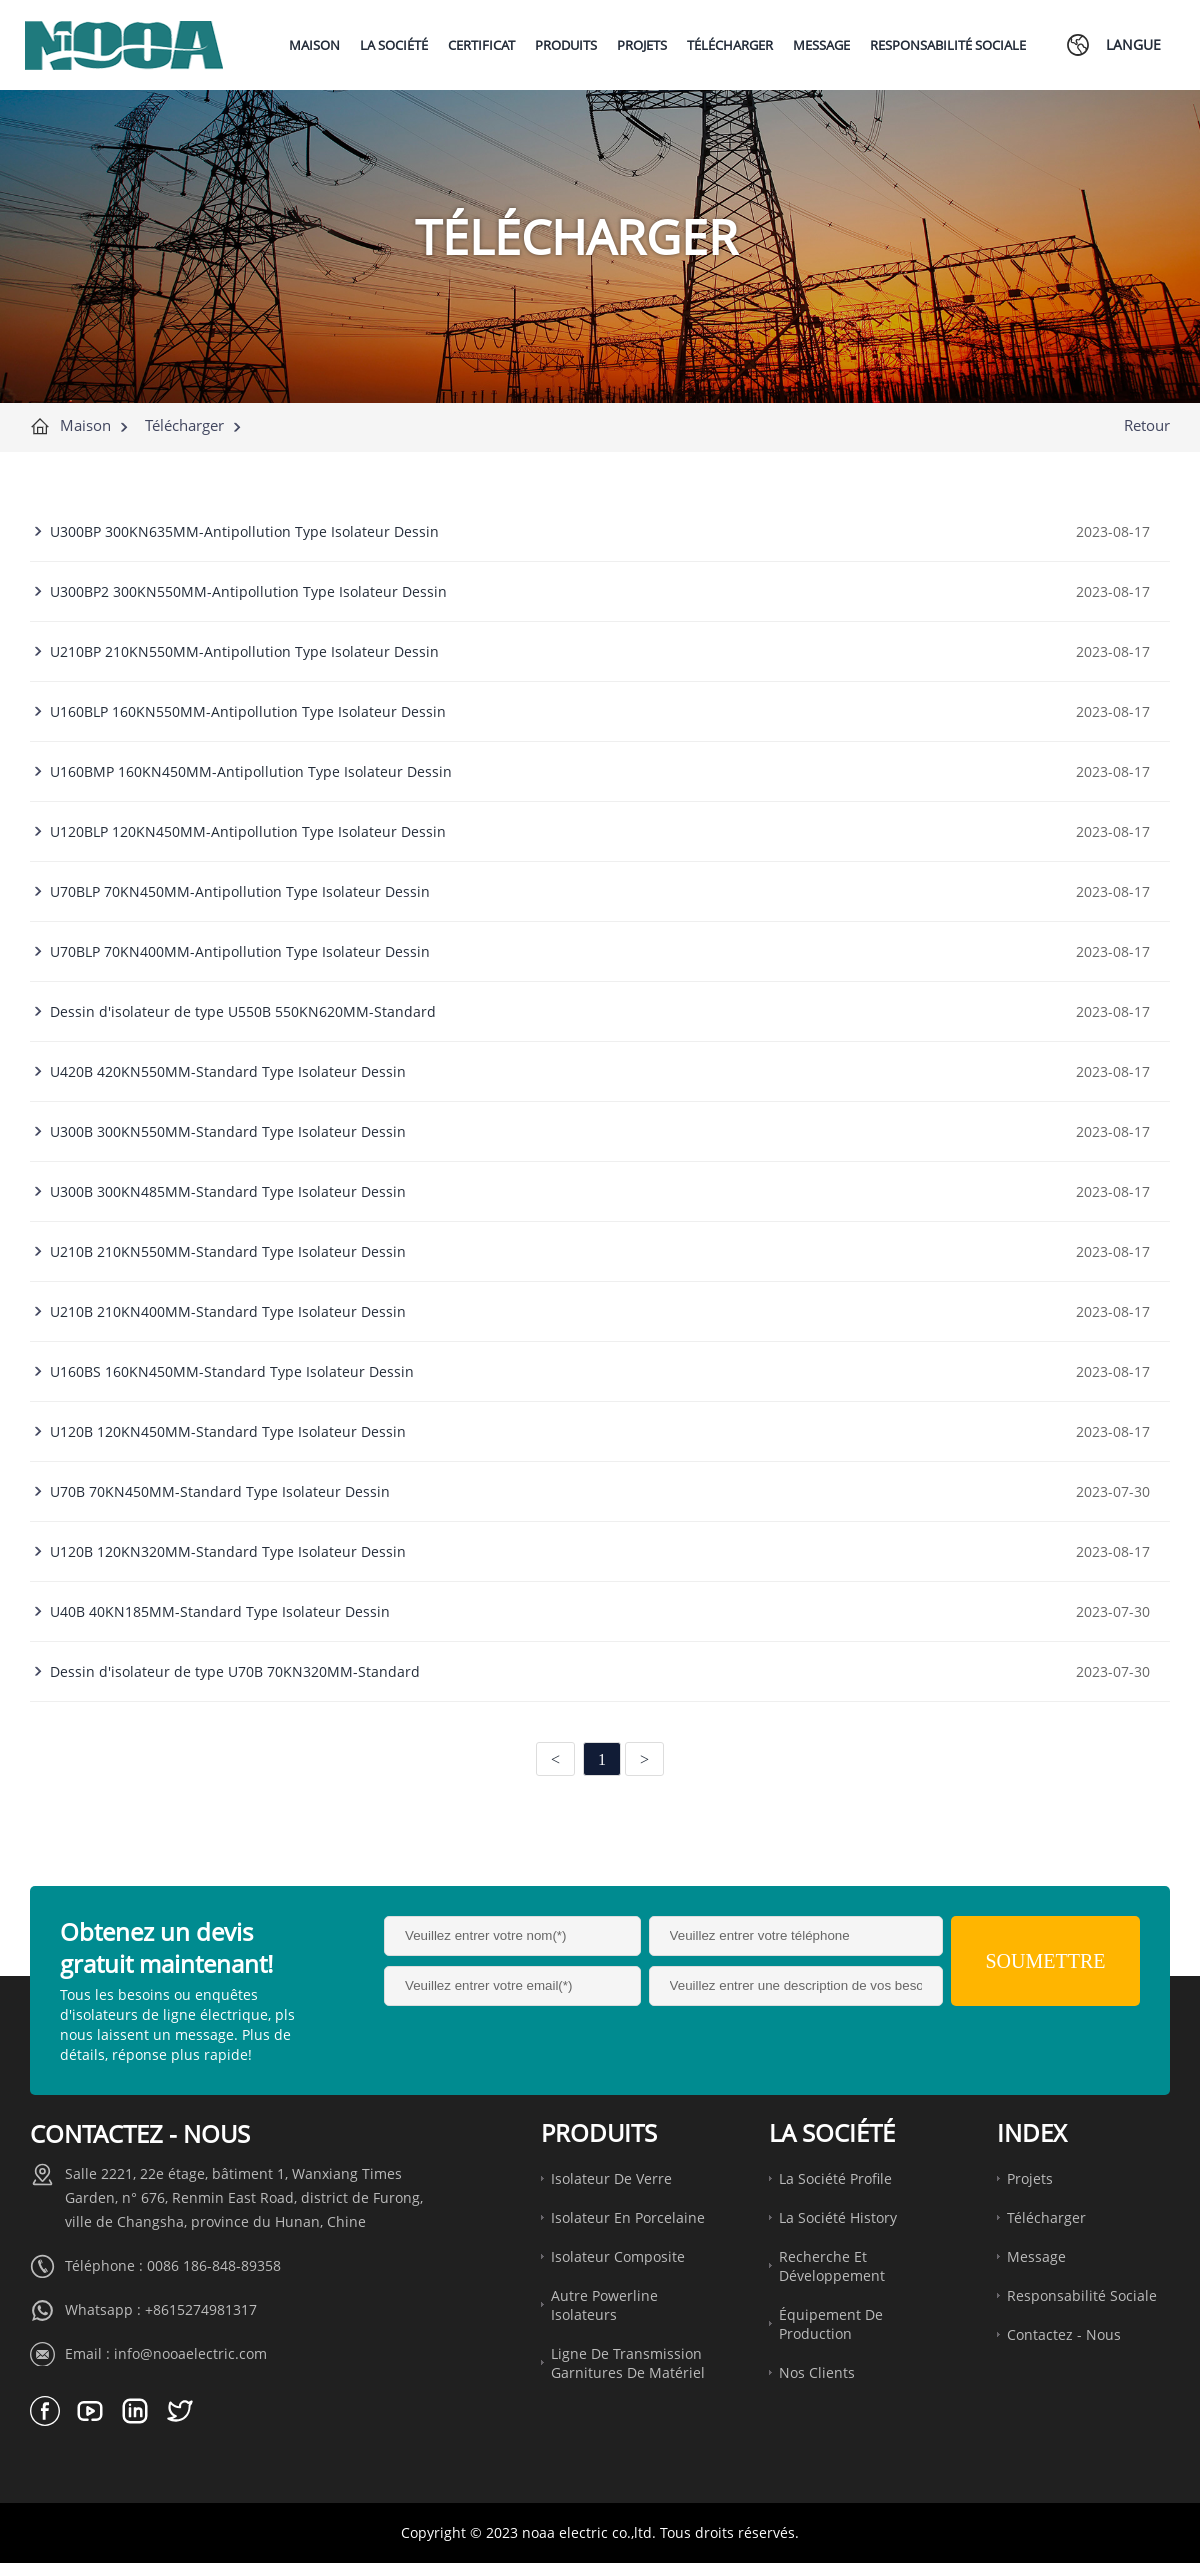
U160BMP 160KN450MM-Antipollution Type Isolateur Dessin (251, 771)
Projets (1030, 2178)
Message (1036, 2256)
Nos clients (817, 2372)
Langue (1133, 44)
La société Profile (835, 2178)
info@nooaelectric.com (190, 2353)
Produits (599, 2132)
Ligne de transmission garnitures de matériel (628, 2363)
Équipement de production (831, 2324)
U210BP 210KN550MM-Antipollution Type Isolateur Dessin (244, 651)
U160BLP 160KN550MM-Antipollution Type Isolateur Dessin (248, 711)
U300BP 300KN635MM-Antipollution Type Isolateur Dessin (244, 531)
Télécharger (184, 425)
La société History (838, 2217)
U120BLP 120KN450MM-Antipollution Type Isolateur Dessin (248, 831)
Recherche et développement (832, 2266)
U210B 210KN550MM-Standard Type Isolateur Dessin (228, 1251)
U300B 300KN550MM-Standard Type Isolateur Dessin (228, 1131)
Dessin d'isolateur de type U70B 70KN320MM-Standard (235, 1671)
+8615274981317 (201, 2309)
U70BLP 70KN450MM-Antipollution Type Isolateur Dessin (240, 891)
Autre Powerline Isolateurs (604, 2305)
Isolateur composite (618, 2256)
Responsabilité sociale (1082, 2295)
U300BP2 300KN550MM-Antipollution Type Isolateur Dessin (248, 591)
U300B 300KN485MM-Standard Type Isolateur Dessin (228, 1191)
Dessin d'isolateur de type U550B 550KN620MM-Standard (243, 1011)
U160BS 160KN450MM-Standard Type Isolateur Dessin (232, 1371)
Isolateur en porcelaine (628, 2217)
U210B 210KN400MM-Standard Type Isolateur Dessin (228, 1311)
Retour (1147, 425)
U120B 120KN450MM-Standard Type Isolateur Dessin (228, 1431)
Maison (85, 425)
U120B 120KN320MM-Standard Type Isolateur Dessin (228, 1551)
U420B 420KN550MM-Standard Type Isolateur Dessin (228, 1071)
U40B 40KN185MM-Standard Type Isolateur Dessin (220, 1611)
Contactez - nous (1064, 2334)
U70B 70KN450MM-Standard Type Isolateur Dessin (220, 1491)
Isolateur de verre (611, 2178)
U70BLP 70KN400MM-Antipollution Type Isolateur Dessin (240, 951)
